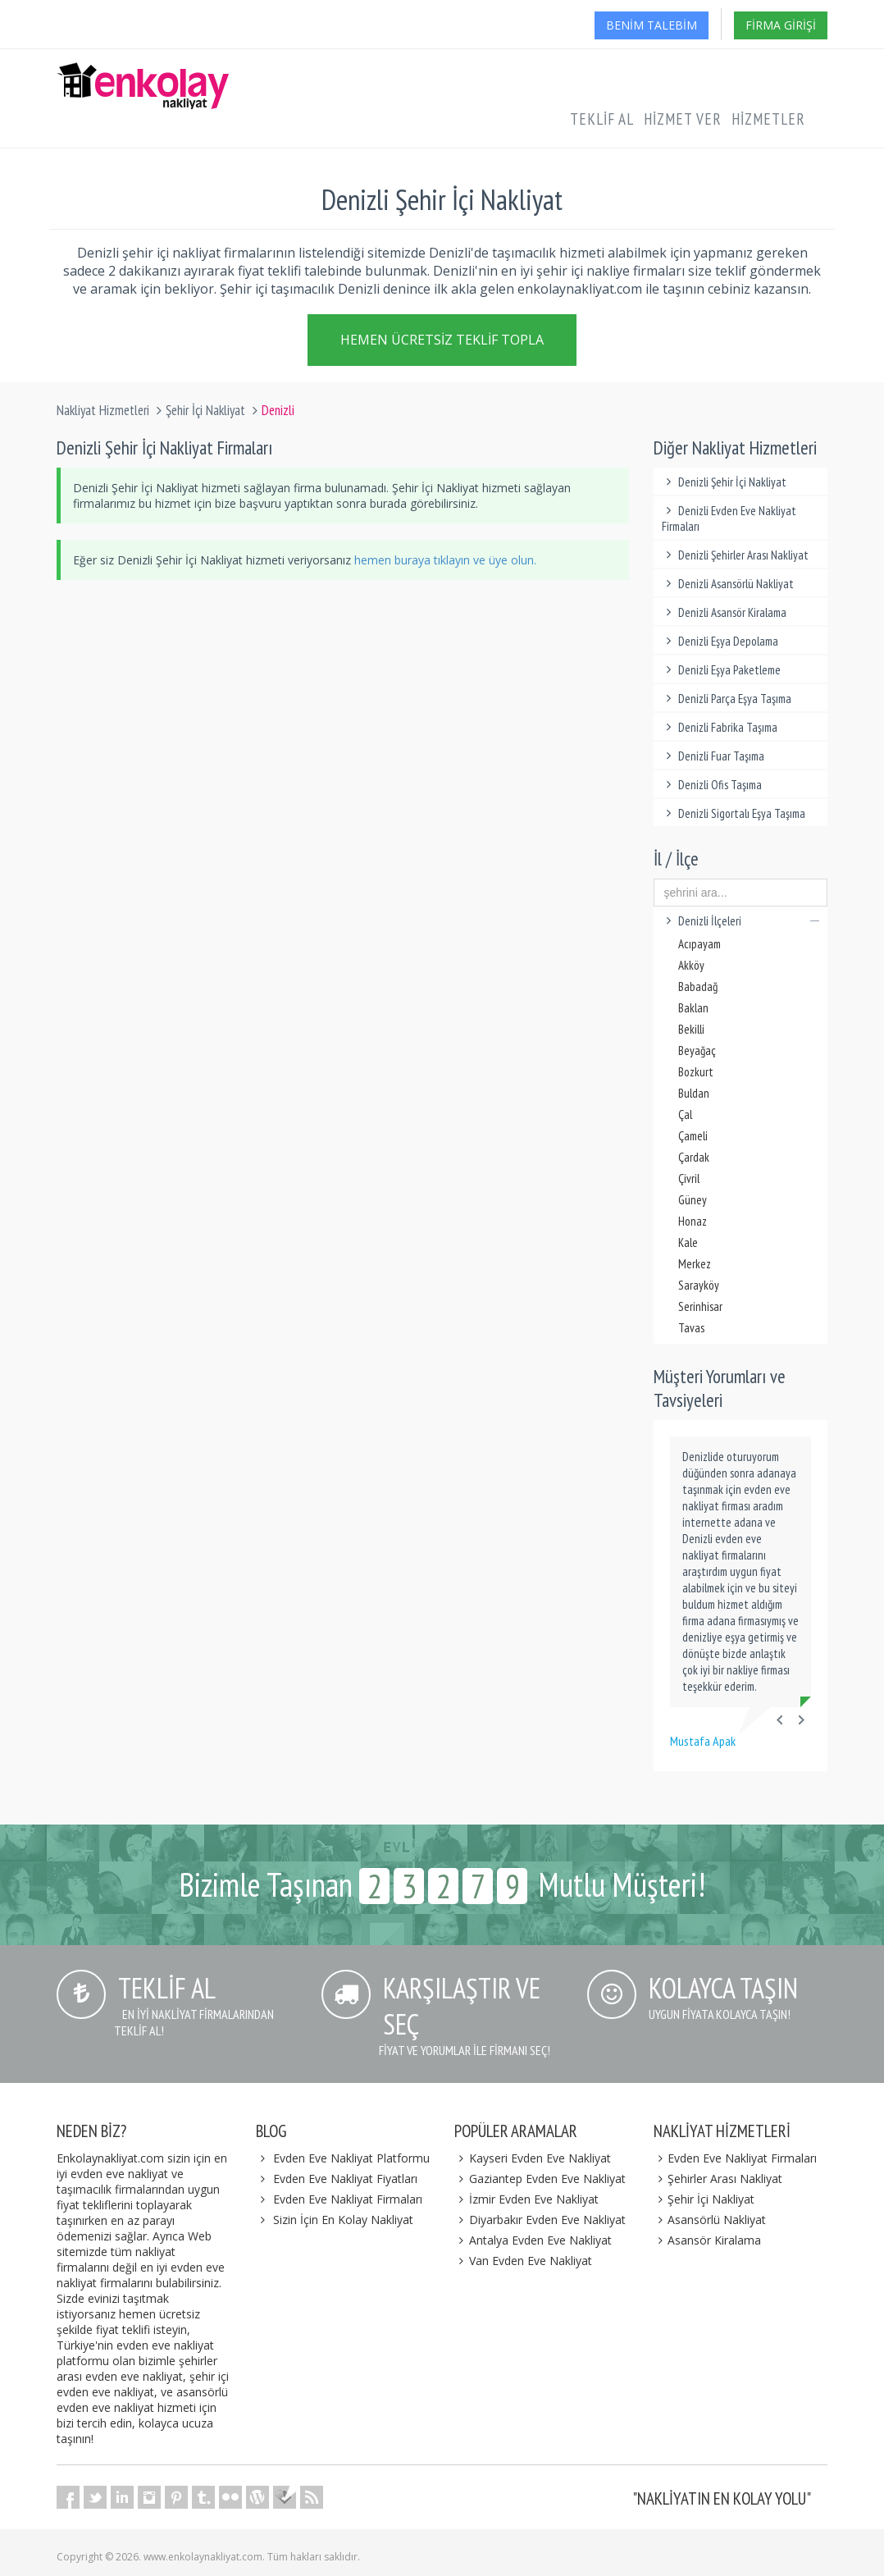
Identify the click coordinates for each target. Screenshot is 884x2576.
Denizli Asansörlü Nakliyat (728, 583)
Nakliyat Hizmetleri (103, 410)
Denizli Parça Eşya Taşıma (727, 698)
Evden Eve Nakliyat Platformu (351, 2158)
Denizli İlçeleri (741, 921)
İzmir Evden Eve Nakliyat (526, 2199)
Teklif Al (602, 119)
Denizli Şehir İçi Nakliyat (724, 482)
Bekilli (691, 1029)
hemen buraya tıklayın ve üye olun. (445, 560)
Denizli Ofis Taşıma (712, 784)
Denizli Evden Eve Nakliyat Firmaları (729, 518)
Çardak (693, 1157)
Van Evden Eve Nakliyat (523, 2260)
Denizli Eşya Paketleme (721, 670)
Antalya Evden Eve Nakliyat (533, 2240)
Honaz (692, 1221)
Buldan (693, 1093)
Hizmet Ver (683, 119)
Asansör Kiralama (708, 2240)
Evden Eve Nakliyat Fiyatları (345, 2178)
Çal (685, 1114)
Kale (688, 1242)
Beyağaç (697, 1050)
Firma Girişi (780, 25)
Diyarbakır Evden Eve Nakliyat (540, 2219)
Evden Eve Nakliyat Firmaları (347, 2199)
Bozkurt (695, 1072)
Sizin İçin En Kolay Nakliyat (343, 2219)
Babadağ (698, 986)
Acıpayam (699, 944)
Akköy (691, 965)
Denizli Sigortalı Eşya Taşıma (734, 813)
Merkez (694, 1264)
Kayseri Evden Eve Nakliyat (532, 2158)
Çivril (688, 1178)
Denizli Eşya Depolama (720, 641)
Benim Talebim (651, 25)
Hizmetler (768, 119)
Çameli (693, 1136)
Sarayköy (698, 1285)
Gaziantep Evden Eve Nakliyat (540, 2178)
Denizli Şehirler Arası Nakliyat (735, 555)
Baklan (693, 1008)
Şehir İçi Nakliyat (205, 410)
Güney (692, 1200)
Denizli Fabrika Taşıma (720, 727)
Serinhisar (700, 1306)
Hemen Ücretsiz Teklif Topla (442, 340)
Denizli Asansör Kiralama (724, 612)
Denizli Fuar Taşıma (713, 756)
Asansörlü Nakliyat (710, 2219)
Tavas (691, 1328)
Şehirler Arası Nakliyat (718, 2178)
